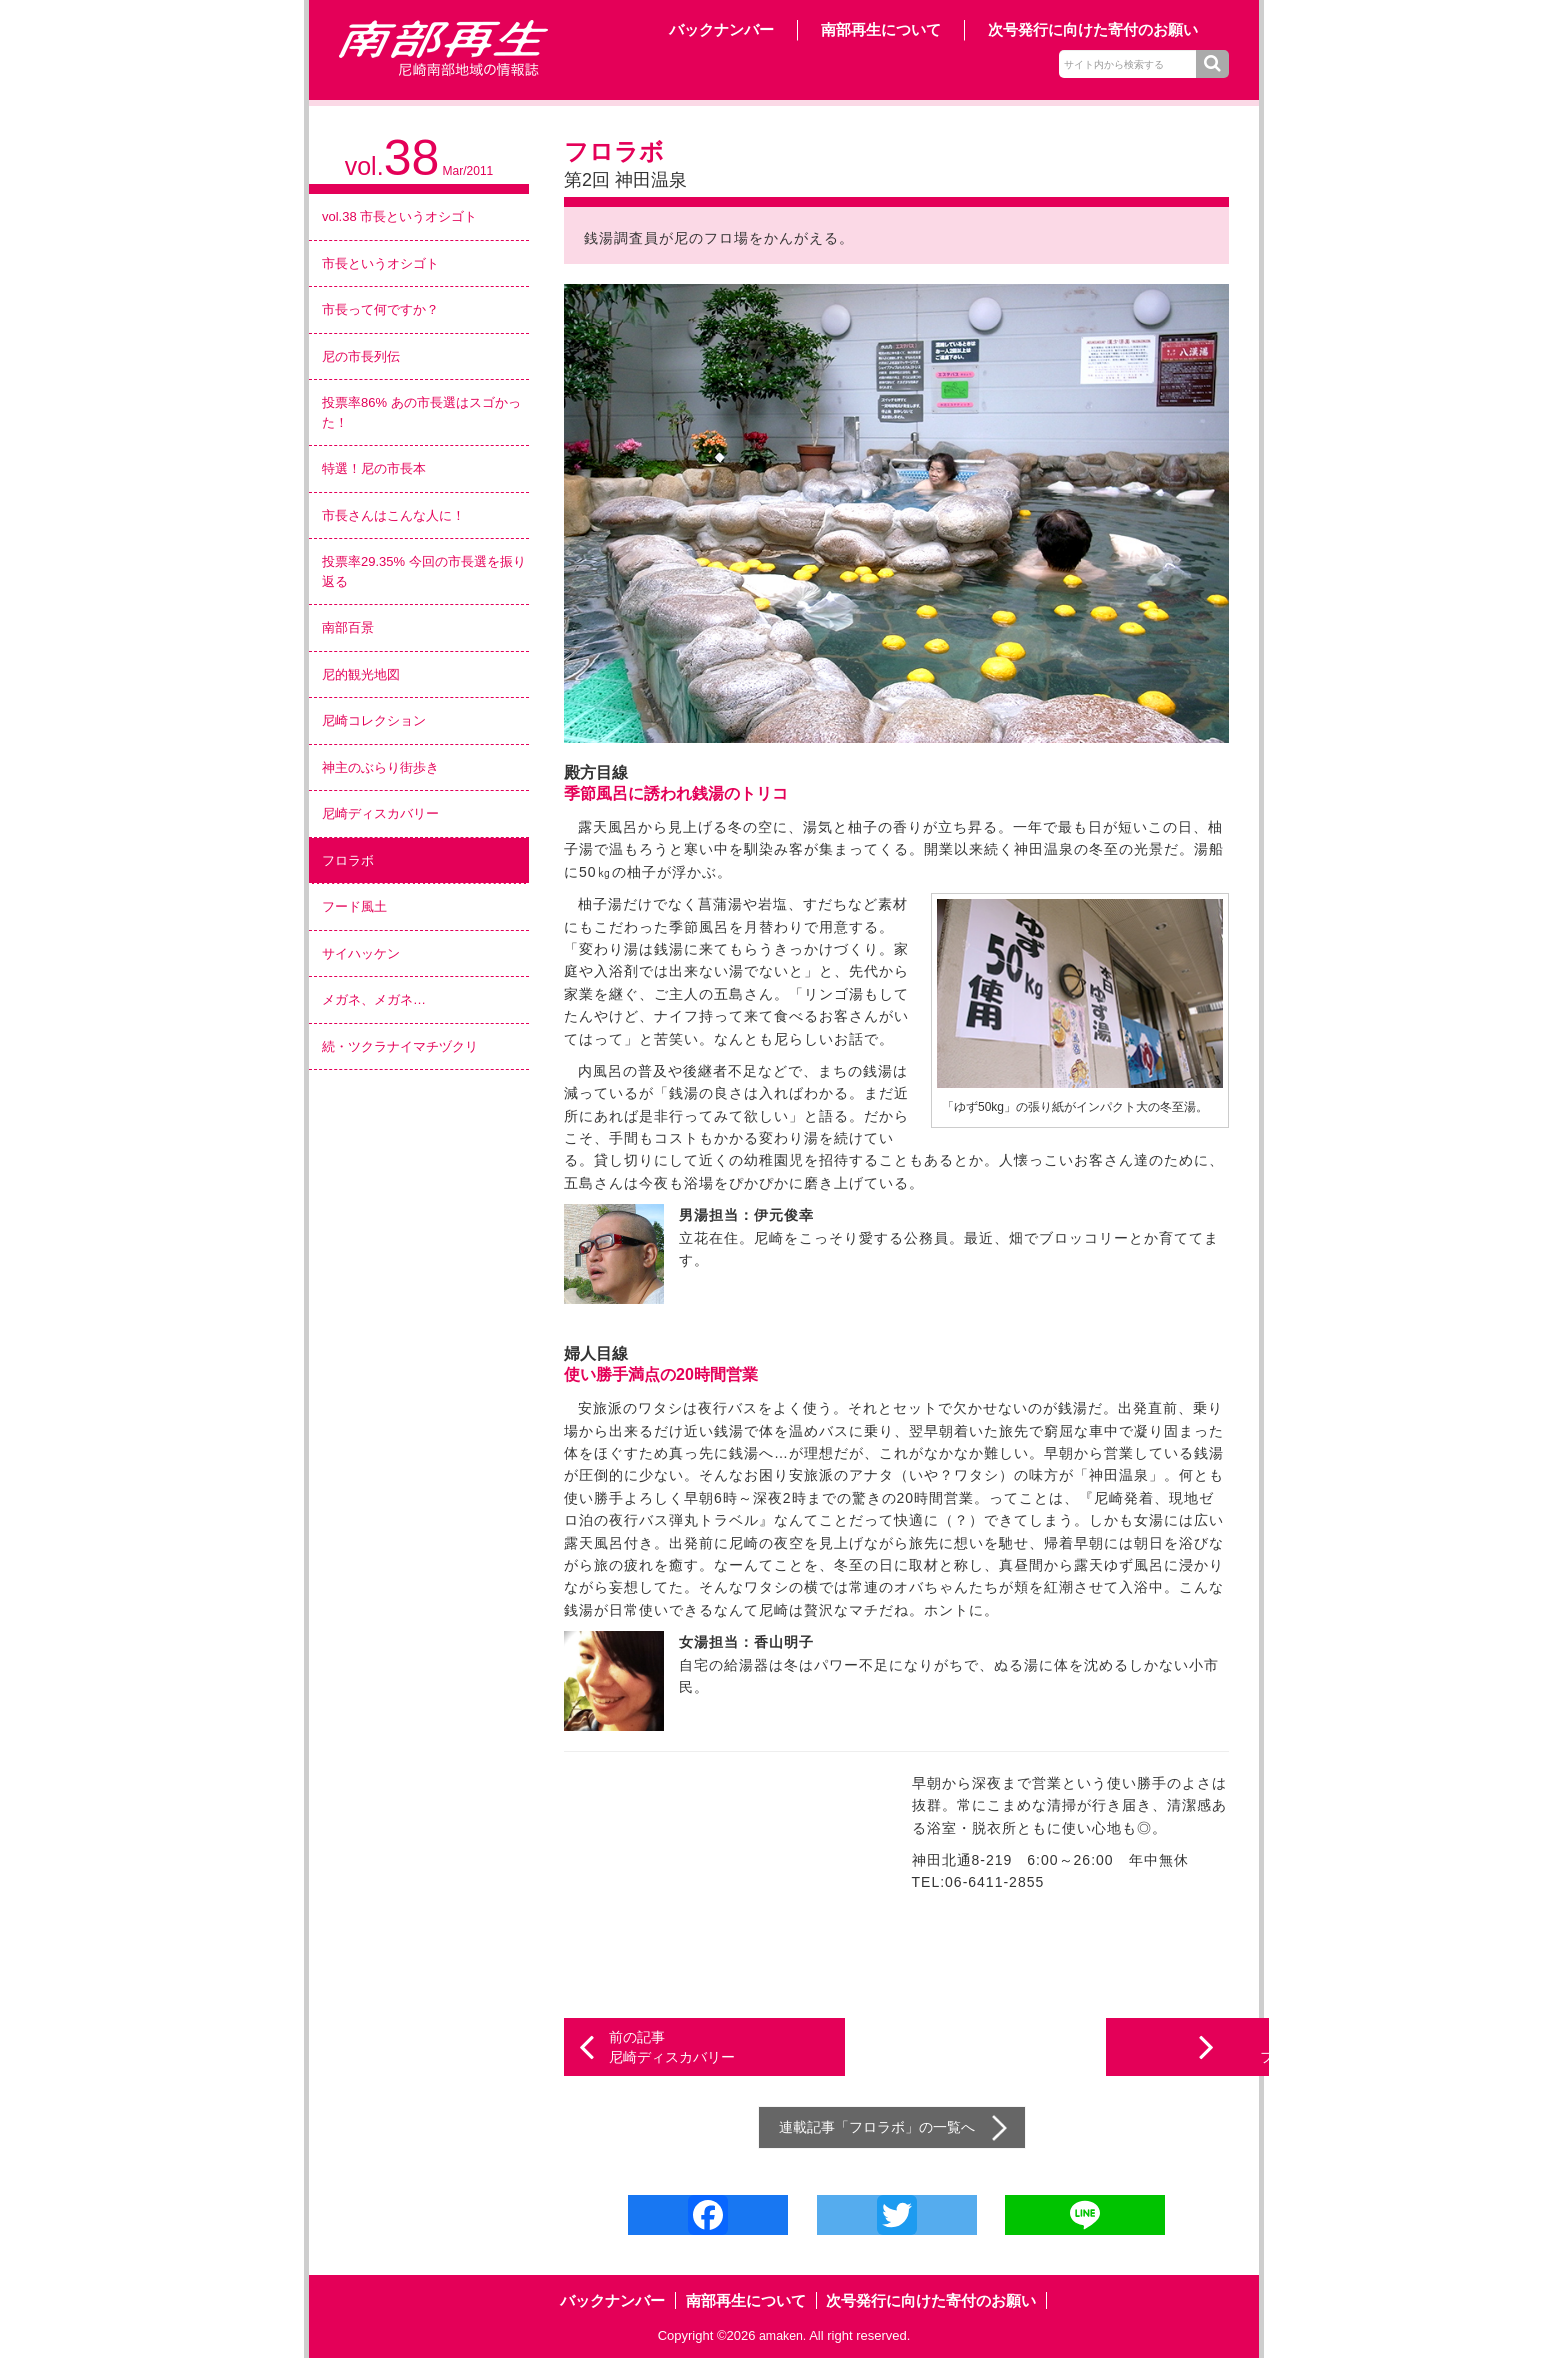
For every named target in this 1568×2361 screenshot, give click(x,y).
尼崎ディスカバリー (380, 813)
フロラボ (348, 860)
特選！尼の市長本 (374, 468)
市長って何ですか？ (380, 309)
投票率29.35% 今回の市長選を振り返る (424, 571)
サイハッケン (361, 953)
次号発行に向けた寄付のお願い (1093, 29)
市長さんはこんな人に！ (393, 515)
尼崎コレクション (374, 720)
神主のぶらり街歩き (380, 767)
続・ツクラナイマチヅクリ (400, 1046)
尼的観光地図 (361, 674)
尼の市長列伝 (361, 356)
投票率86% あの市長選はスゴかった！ (421, 412)
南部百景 (348, 627)
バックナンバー (721, 29)
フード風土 (354, 906)
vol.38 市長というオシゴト (399, 216)
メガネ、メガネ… (374, 999)
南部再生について (881, 29)
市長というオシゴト (380, 263)
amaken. (783, 2337)
